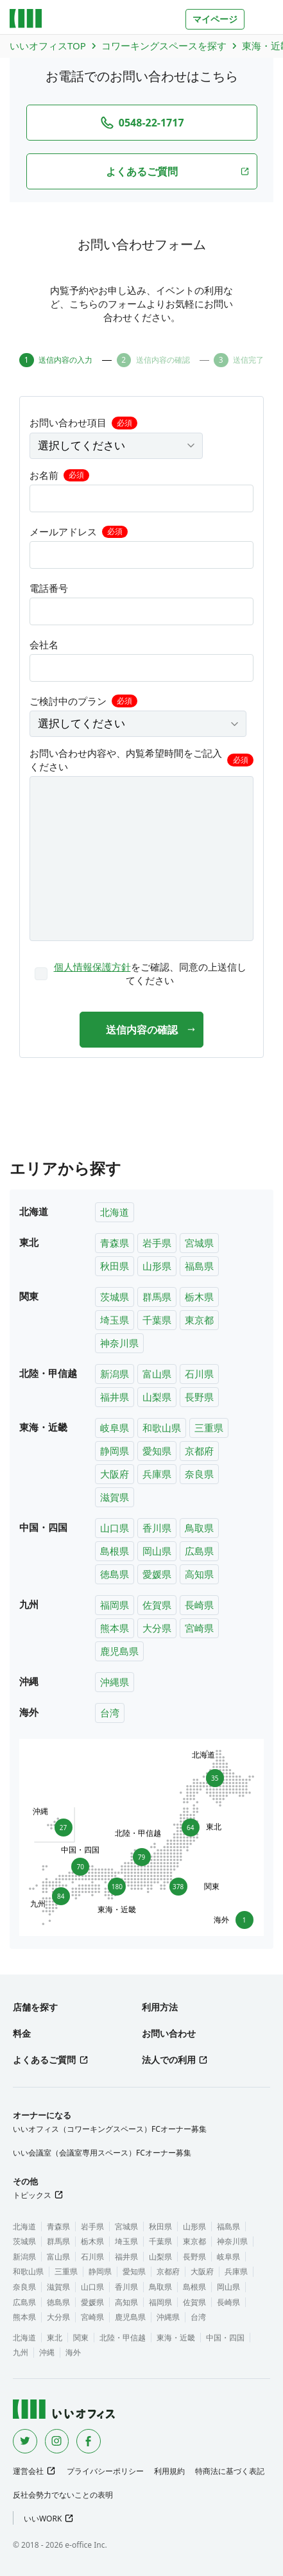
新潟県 (114, 1373)
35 (212, 1776)
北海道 (114, 1212)
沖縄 (47, 2352)
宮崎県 (199, 1627)
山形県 (156, 1265)
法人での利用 (169, 2059)
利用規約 (169, 2471)
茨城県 (114, 1296)
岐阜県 (114, 1427)
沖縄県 (114, 1681)
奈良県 (199, 1473)
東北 (54, 2337)
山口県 (114, 1527)
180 (117, 1889)
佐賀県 (156, 1604)
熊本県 (114, 1627)
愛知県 (156, 1450)
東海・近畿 (176, 2337)
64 (193, 1827)
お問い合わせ (169, 2033)
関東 (81, 2337)
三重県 (208, 1427)
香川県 (156, 1527)
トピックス (32, 2195)
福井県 (114, 1396)
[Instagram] (57, 2441)
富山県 (156, 1373)
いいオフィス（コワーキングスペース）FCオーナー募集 (110, 2128)
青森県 (114, 1242)
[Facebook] (88, 2441)
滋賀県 (114, 1497)
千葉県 (156, 1319)
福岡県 (114, 1604)
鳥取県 (199, 1527)
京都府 (199, 1450)
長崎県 (199, 1604)
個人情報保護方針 (92, 966)
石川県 (199, 1373)
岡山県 (156, 1550)
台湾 (109, 1712)
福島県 (199, 1265)
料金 (22, 2033)
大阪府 (114, 1473)
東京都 (199, 1319)
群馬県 (156, 1296)
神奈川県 (119, 1342)
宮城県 (199, 1242)
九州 (20, 2352)
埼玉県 (114, 1319)
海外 (73, 2352)
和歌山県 (161, 1427)
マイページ (215, 19)
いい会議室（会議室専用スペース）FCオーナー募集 (102, 2152)
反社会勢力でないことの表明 (63, 2494)
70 (80, 1864)
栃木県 (199, 1296)
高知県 (199, 1574)
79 (142, 1855)
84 (58, 1898)
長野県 (199, 1396)
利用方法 (160, 2007)
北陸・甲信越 (122, 2337)
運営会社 (28, 2471)
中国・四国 (225, 2337)
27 (61, 1825)
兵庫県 (156, 1473)
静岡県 (114, 1450)
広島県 (199, 1550)
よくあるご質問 (44, 2059)
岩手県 (156, 1242)
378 (180, 1886)
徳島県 (114, 1574)
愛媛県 (156, 1574)
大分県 (156, 1627)
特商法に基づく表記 (229, 2471)
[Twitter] (25, 2441)
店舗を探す (35, 2007)
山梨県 (156, 1396)
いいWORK (43, 2518)
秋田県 (114, 1265)
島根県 (114, 1550)
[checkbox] (142, 973)
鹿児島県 (119, 1651)
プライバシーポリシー (105, 2471)
